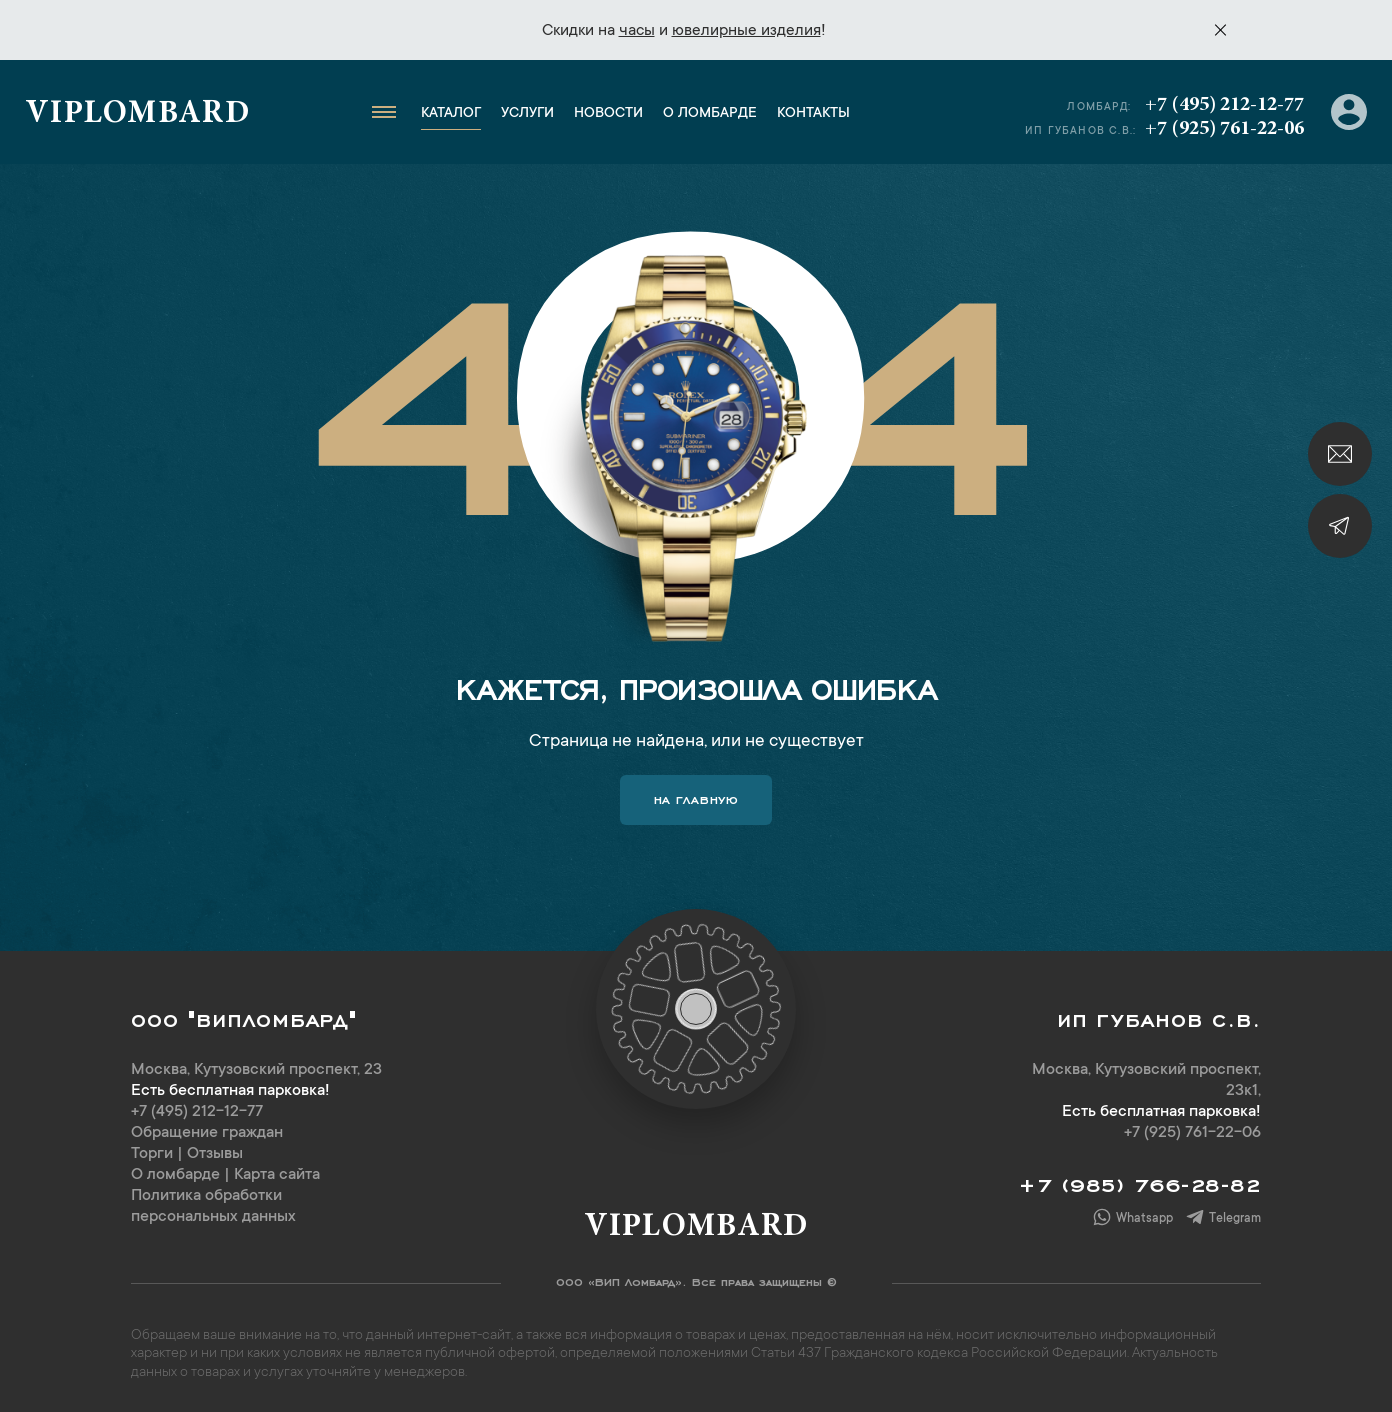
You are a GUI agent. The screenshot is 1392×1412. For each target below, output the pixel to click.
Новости (608, 114)
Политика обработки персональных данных (213, 1206)
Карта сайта (277, 1175)
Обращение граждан (207, 1133)
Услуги (527, 114)
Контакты (813, 114)
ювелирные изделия (746, 31)
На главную (696, 798)
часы (637, 31)
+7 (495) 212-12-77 (1224, 105)
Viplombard (137, 115)
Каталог (451, 114)
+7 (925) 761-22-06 (1224, 129)
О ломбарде (710, 114)
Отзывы (215, 1154)
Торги (152, 1154)
